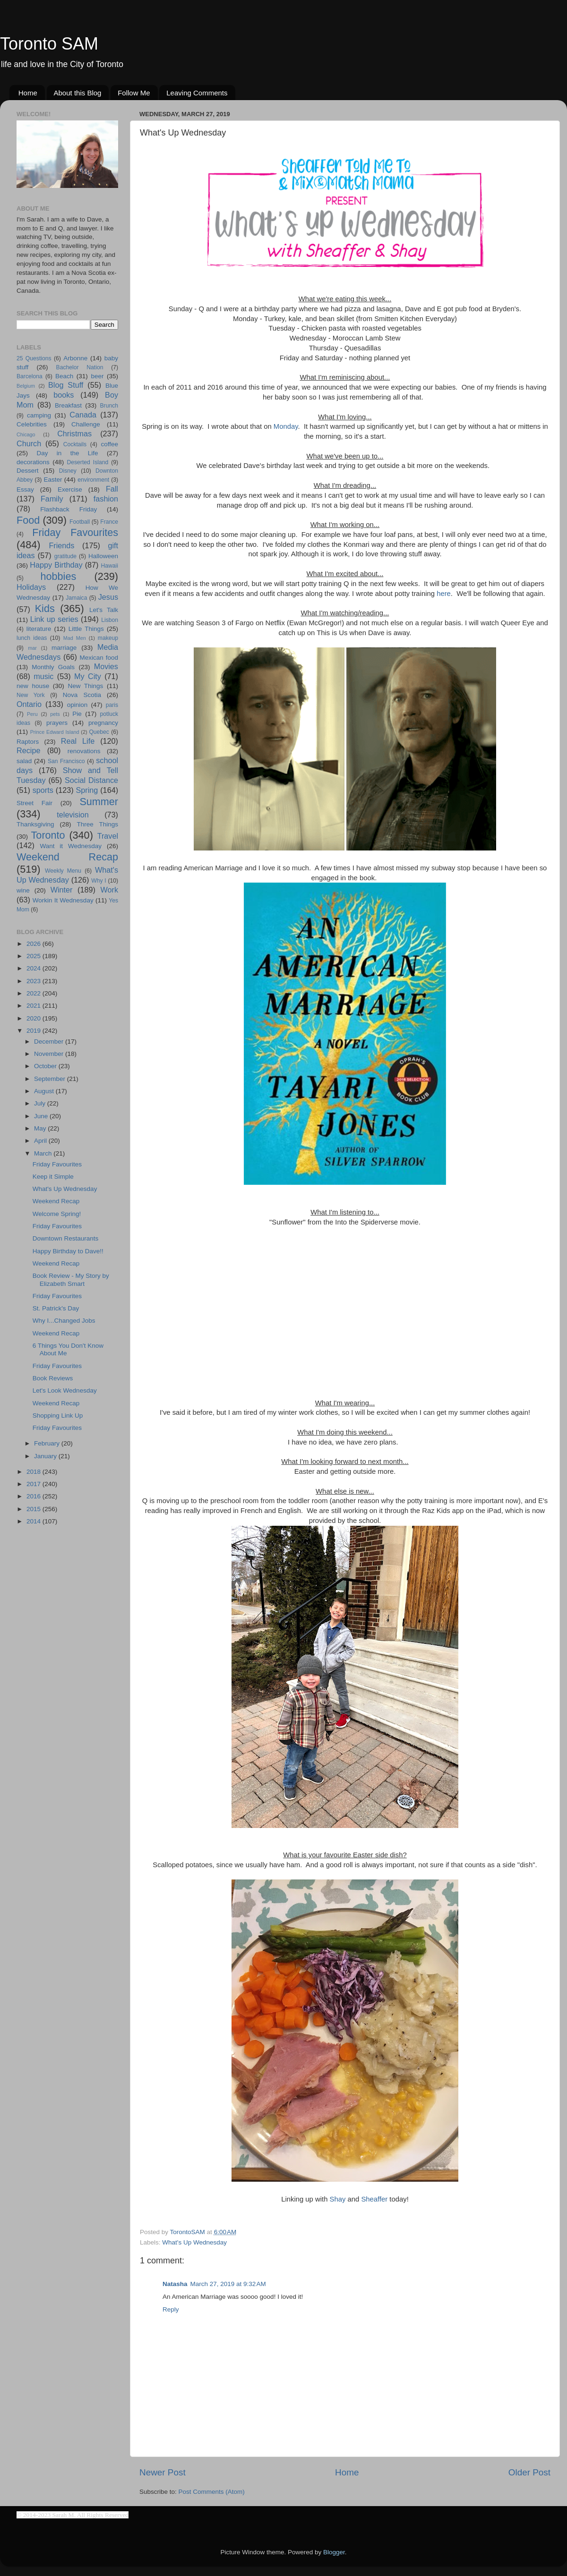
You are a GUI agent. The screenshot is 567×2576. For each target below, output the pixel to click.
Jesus (108, 597)
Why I (98, 880)
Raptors (28, 741)
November (49, 1053)
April (41, 1140)
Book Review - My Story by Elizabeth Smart (71, 1279)
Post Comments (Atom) (212, 2491)
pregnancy (103, 722)
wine (23, 890)
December (49, 1041)
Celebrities (32, 424)
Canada (82, 414)
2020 (34, 1018)
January (46, 1456)
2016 (34, 1496)
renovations (84, 751)
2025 (34, 956)
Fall (112, 489)
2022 (34, 993)
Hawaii (109, 565)
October (46, 1066)
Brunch (109, 405)
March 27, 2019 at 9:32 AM (228, 2283)
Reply (171, 2309)
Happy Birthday (56, 565)
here (444, 593)
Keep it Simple (53, 1176)
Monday (286, 426)
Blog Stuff (65, 385)
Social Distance (91, 780)
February (47, 1443)
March (43, 1153)
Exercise (70, 489)
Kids (45, 608)
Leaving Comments (196, 93)
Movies (106, 666)
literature (39, 628)
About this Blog (78, 93)
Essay (25, 489)
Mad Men (74, 638)
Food (28, 520)
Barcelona (30, 376)
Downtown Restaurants (66, 1238)
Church (29, 443)
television (73, 814)
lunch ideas (32, 638)
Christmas (74, 433)
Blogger (334, 2552)
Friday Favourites (75, 532)
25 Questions (34, 358)
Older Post (529, 2472)
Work (109, 889)
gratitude (65, 556)
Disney (68, 471)
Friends (61, 545)
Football (79, 522)
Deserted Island (88, 462)
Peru (32, 714)
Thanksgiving (35, 824)
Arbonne (75, 358)
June (42, 1116)
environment (93, 479)
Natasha (175, 2283)
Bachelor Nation (79, 367)
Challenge (85, 424)
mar (32, 648)
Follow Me (134, 93)
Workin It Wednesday (63, 900)
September (50, 1078)
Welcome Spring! (57, 1213)
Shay (338, 2199)
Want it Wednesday (71, 846)
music (43, 676)
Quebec (99, 732)
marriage (64, 647)
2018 (34, 1471)
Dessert (28, 470)
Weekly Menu (63, 870)
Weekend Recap (67, 857)
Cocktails (74, 444)
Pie (77, 713)
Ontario (29, 704)
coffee (109, 444)
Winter (62, 889)
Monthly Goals (53, 667)
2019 (34, 1030)
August (45, 1091)
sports (43, 790)
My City (87, 676)
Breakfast (68, 405)
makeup (108, 638)
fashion (106, 498)
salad (24, 761)
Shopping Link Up (58, 1415)
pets (55, 714)
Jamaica (76, 598)
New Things (85, 685)
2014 (34, 1521)
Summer (98, 802)
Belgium (26, 386)
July (40, 1103)
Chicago (26, 434)
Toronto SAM (49, 43)
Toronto (48, 835)
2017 (34, 1484)
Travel (107, 836)
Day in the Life (67, 453)
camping (39, 415)
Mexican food (99, 657)
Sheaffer (374, 2199)
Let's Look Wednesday (65, 1390)
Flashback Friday (68, 509)
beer (97, 376)
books (63, 395)
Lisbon (109, 620)
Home (27, 93)
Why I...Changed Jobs (64, 1320)
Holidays (31, 587)
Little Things (86, 628)
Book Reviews (53, 1378)
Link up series (54, 619)
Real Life (77, 741)
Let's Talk (103, 609)
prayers (57, 722)
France (109, 522)
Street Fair (34, 803)
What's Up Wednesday (194, 2242)
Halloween (103, 556)
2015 (34, 1509)
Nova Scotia (82, 694)
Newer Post (162, 2472)
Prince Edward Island (54, 732)
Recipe (28, 750)
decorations (33, 462)
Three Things (98, 824)
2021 (34, 1005)
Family (52, 498)
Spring (87, 790)
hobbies (59, 576)
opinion (77, 704)
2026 (34, 943)
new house (33, 685)
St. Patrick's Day (56, 1308)
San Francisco (66, 761)
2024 (34, 968)
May (41, 1128)
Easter (52, 479)
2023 (34, 981)
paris (112, 705)
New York (31, 695)
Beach (64, 376)
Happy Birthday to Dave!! (68, 1251)
